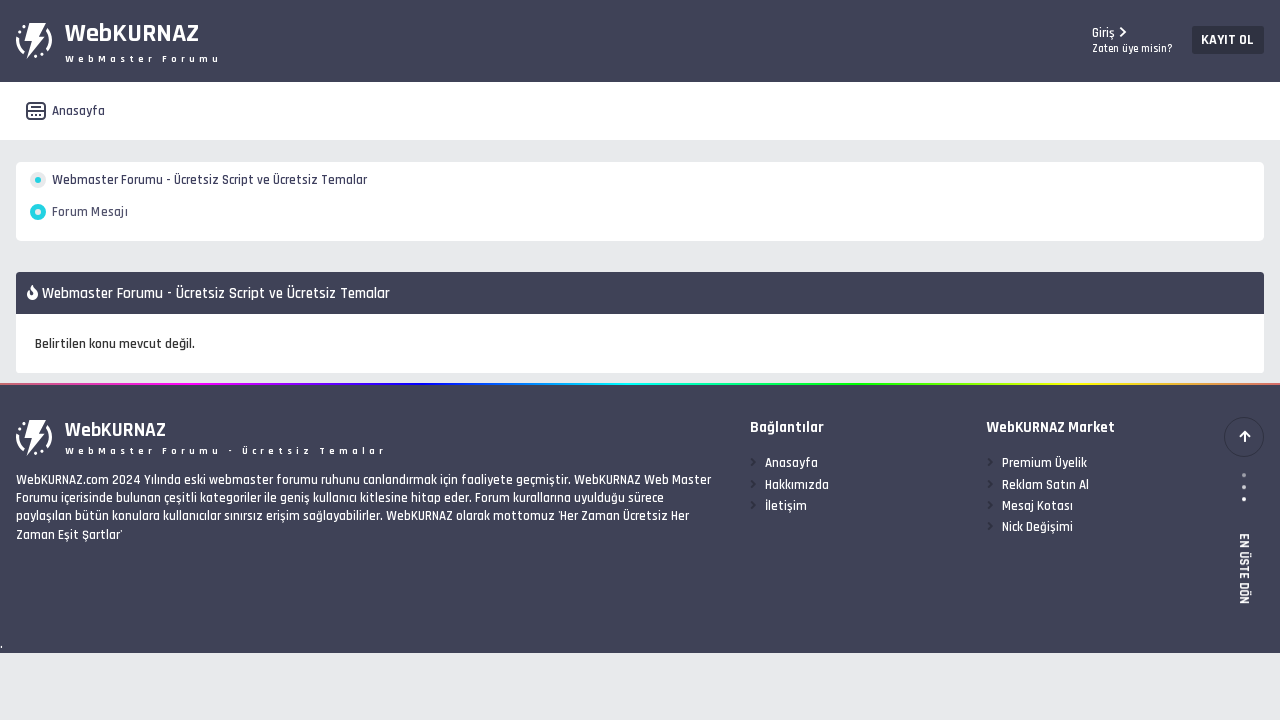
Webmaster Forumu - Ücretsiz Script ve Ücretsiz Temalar (273, 185)
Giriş (1084, 40)
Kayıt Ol (1179, 40)
